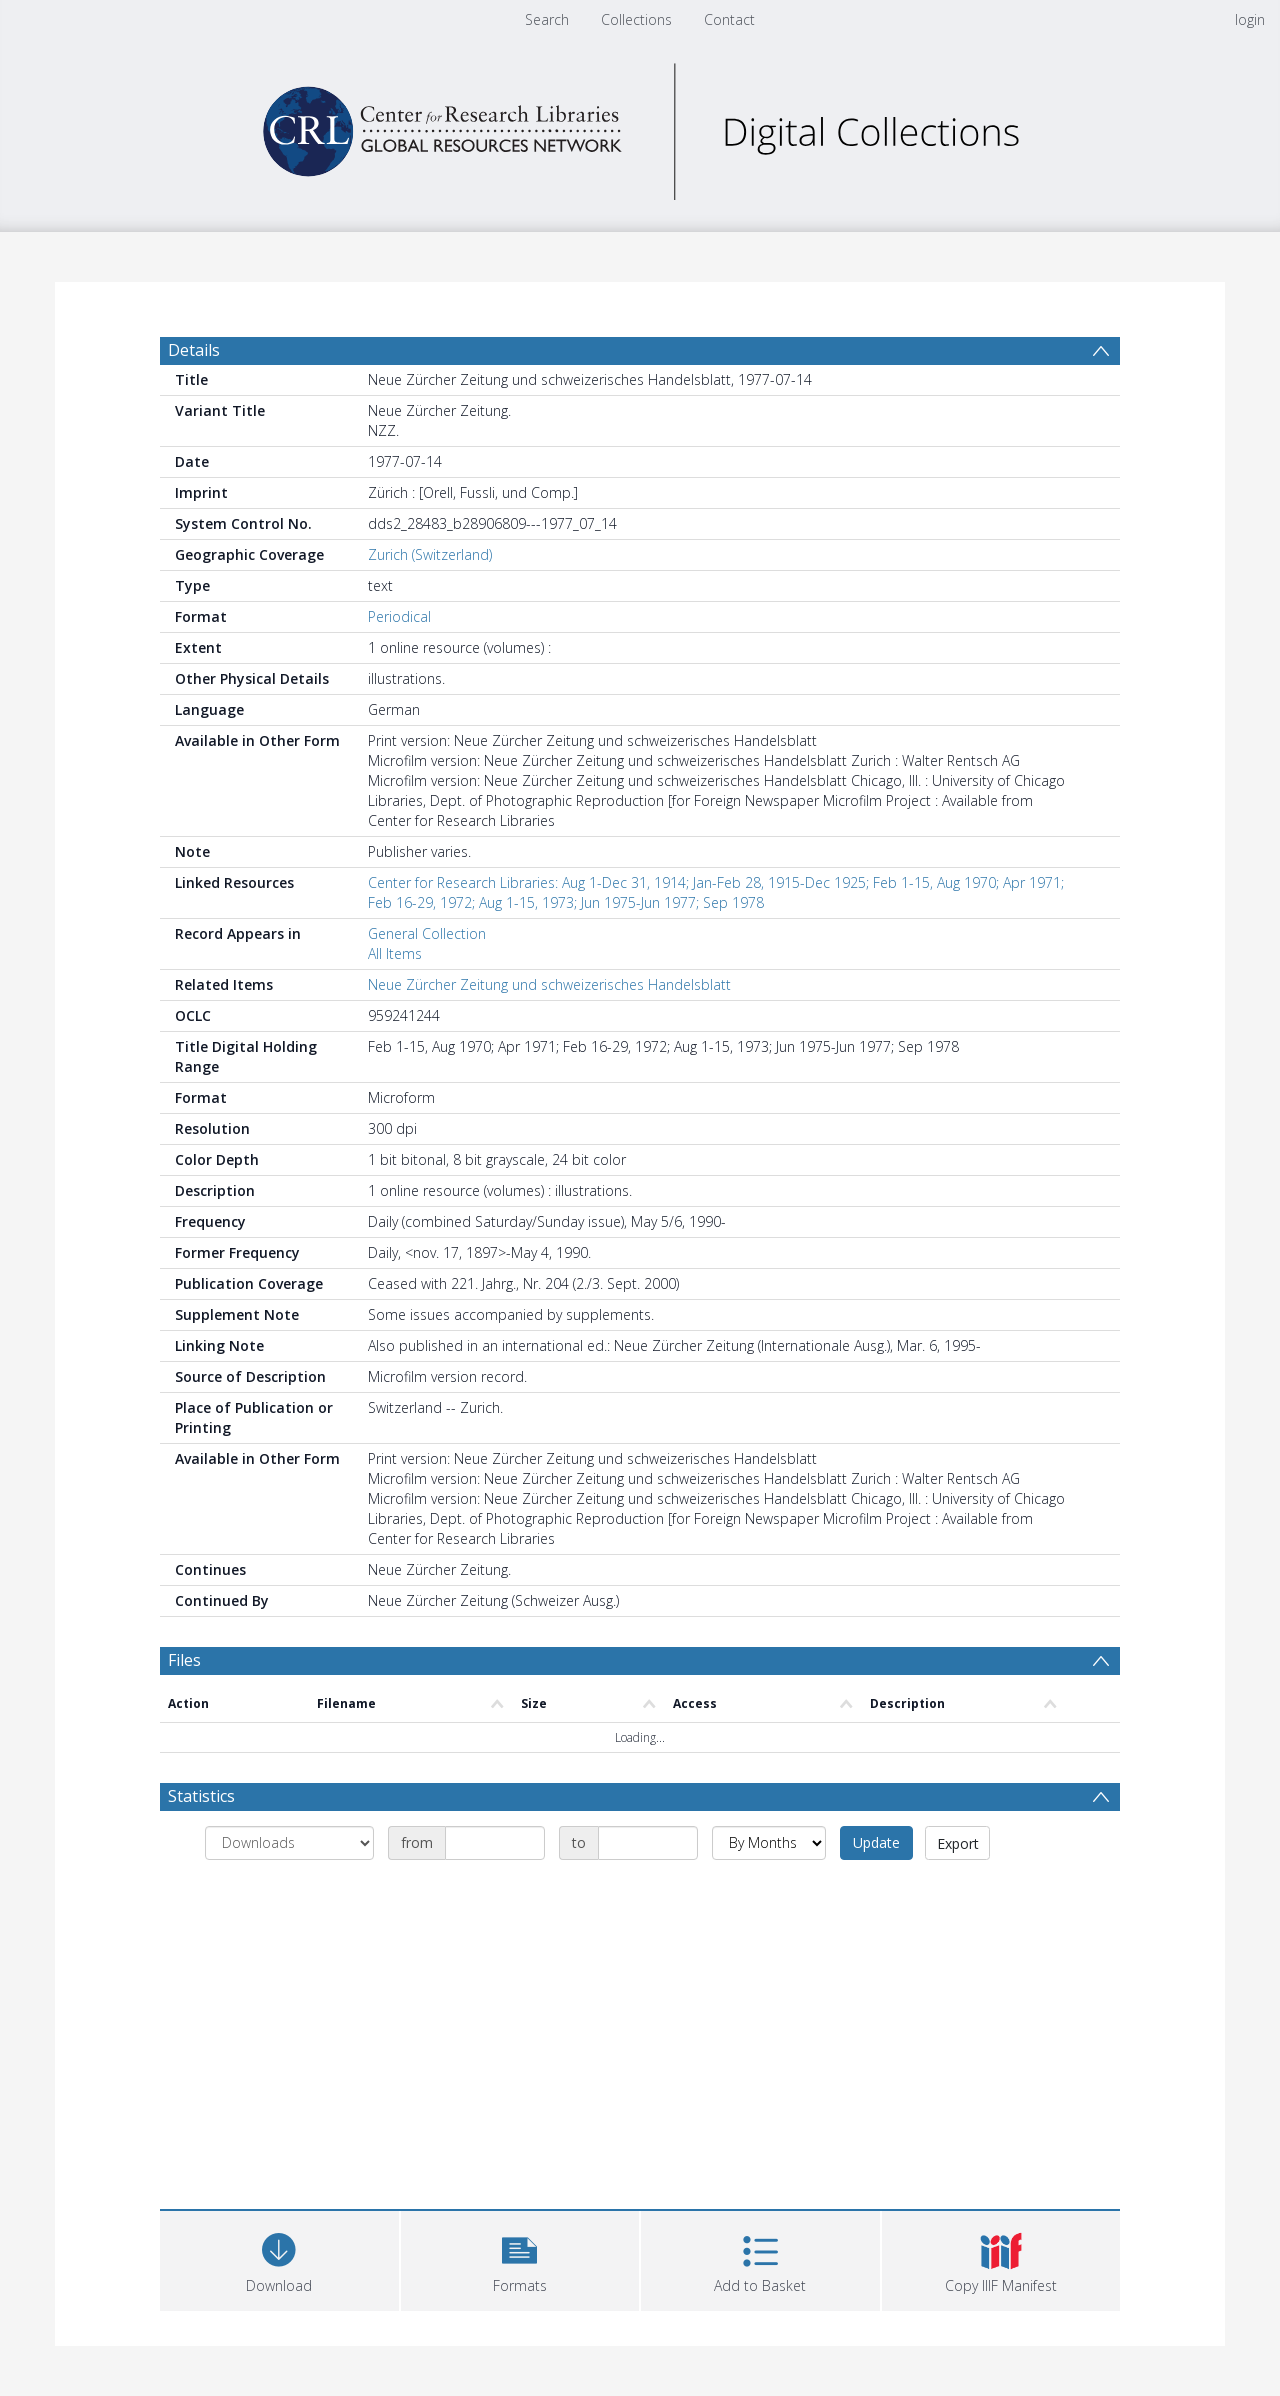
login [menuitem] (1250, 19)
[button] (520, 2258)
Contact (729, 19)
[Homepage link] (640, 126)
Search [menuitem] (547, 19)
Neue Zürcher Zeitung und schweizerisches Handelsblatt (549, 984)
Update (876, 1842)
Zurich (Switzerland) (430, 554)
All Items (395, 953)
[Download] (279, 2258)
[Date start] (495, 1843)
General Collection (427, 933)
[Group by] (289, 1843)
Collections (636, 19)
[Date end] (648, 1843)
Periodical (399, 616)
